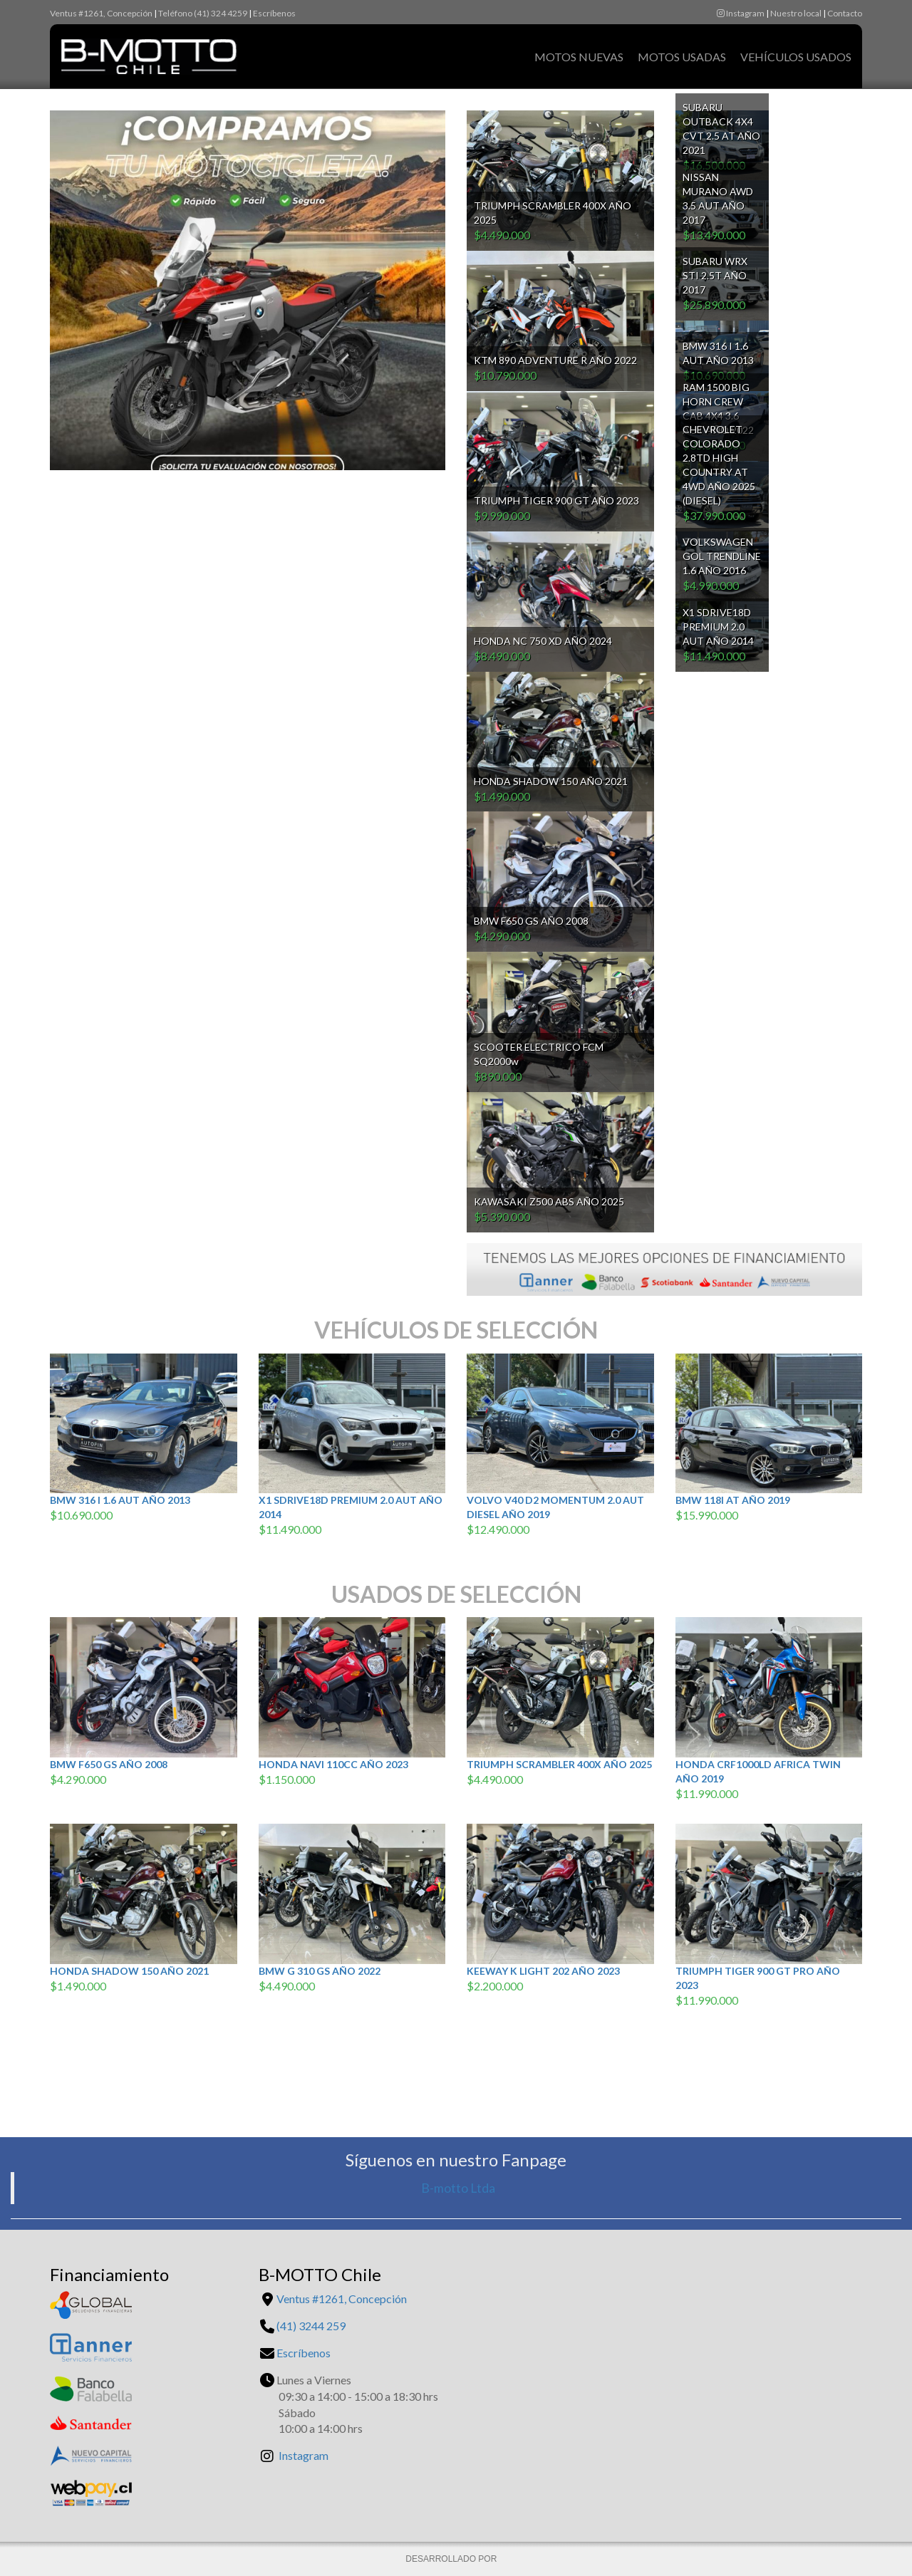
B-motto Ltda (458, 2188)
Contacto (844, 13)
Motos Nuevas (578, 56)
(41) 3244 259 (311, 2325)
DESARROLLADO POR (452, 2559)
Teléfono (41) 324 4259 (202, 13)
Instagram (741, 13)
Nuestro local (796, 13)
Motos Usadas (682, 56)
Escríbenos (274, 13)
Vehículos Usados (795, 56)
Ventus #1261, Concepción (101, 13)
